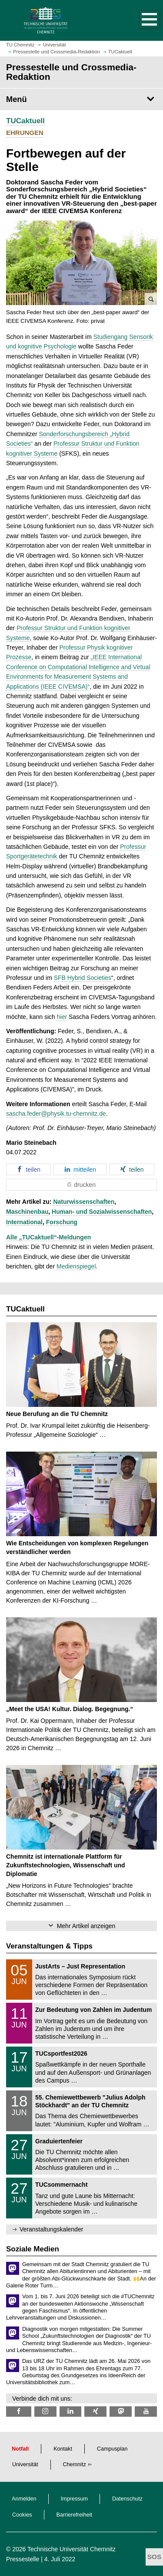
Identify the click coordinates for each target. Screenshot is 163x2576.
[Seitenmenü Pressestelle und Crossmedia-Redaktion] (81, 99)
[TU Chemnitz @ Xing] (95, 2411)
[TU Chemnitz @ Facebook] (18, 2411)
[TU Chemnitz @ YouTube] (146, 2411)
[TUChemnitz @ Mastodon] (121, 2411)
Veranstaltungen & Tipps (49, 1946)
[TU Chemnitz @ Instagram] (45, 2411)
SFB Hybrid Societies (82, 977)
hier (62, 1016)
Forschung (61, 1222)
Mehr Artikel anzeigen (86, 1925)
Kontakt (62, 2449)
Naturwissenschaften (83, 1201)
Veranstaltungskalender (51, 2229)
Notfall (20, 2449)
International (24, 1222)
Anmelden (24, 2499)
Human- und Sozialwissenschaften (102, 1211)
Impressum (74, 2499)
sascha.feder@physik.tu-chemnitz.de (56, 1113)
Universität (25, 2464)
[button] (140, 20)
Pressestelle (22, 2559)
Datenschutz (127, 2499)
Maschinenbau (27, 1211)
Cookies (22, 2515)
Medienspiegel (76, 1266)
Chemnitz (74, 2464)
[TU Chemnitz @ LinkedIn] (71, 2411)
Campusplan (112, 2449)
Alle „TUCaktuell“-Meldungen (48, 1237)
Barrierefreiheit (75, 2515)
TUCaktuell (25, 121)
